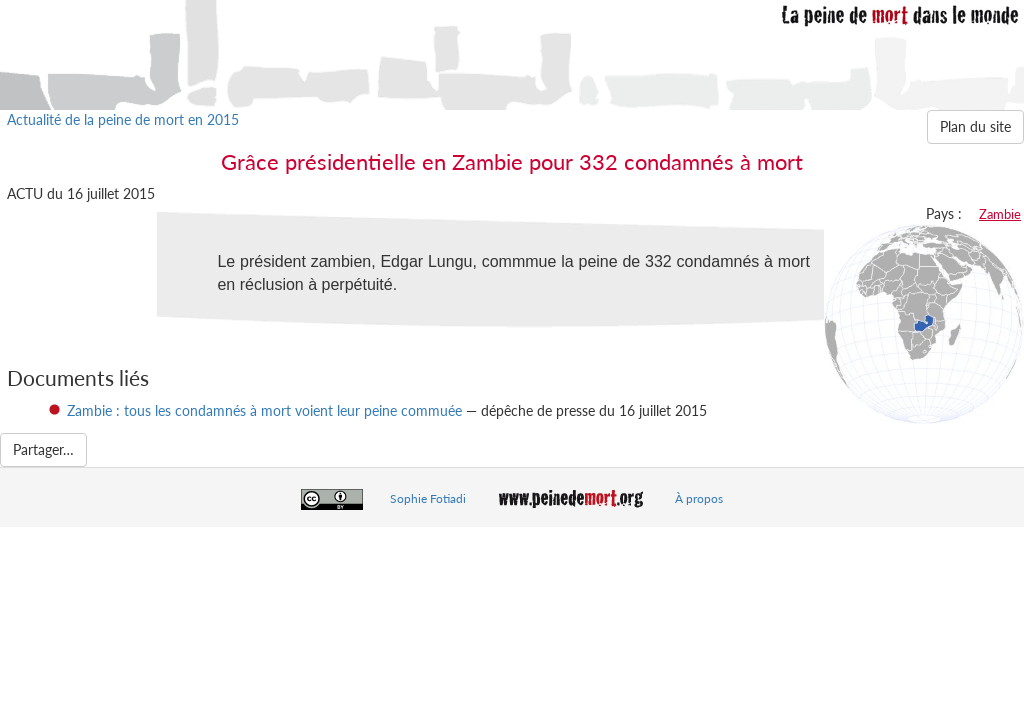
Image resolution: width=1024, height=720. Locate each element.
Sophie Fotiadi (428, 498)
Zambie (1000, 214)
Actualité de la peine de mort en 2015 (123, 119)
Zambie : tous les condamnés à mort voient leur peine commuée (264, 410)
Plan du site (975, 126)
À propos (699, 498)
